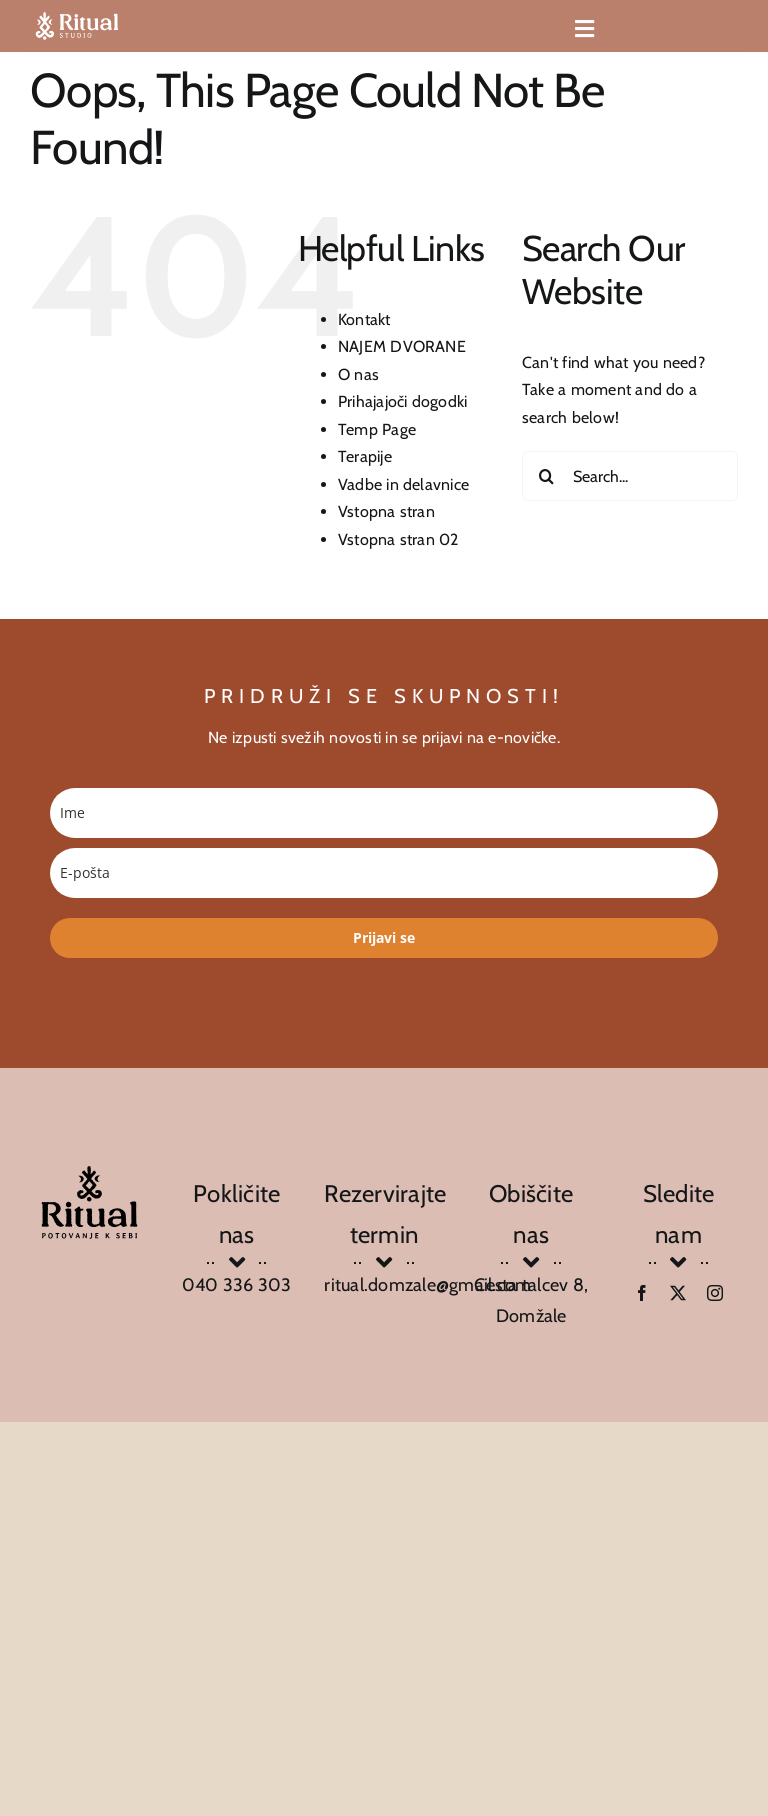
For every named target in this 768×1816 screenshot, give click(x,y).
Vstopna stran (386, 511)
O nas (358, 374)
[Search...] (630, 476)
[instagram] (715, 1293)
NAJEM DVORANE (402, 346)
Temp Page (377, 429)
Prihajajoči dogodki (403, 401)
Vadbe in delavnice (403, 484)
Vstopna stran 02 (398, 539)
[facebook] (642, 1293)
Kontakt (364, 319)
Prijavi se (384, 937)
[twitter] (678, 1293)
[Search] (547, 476)
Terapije (365, 456)
